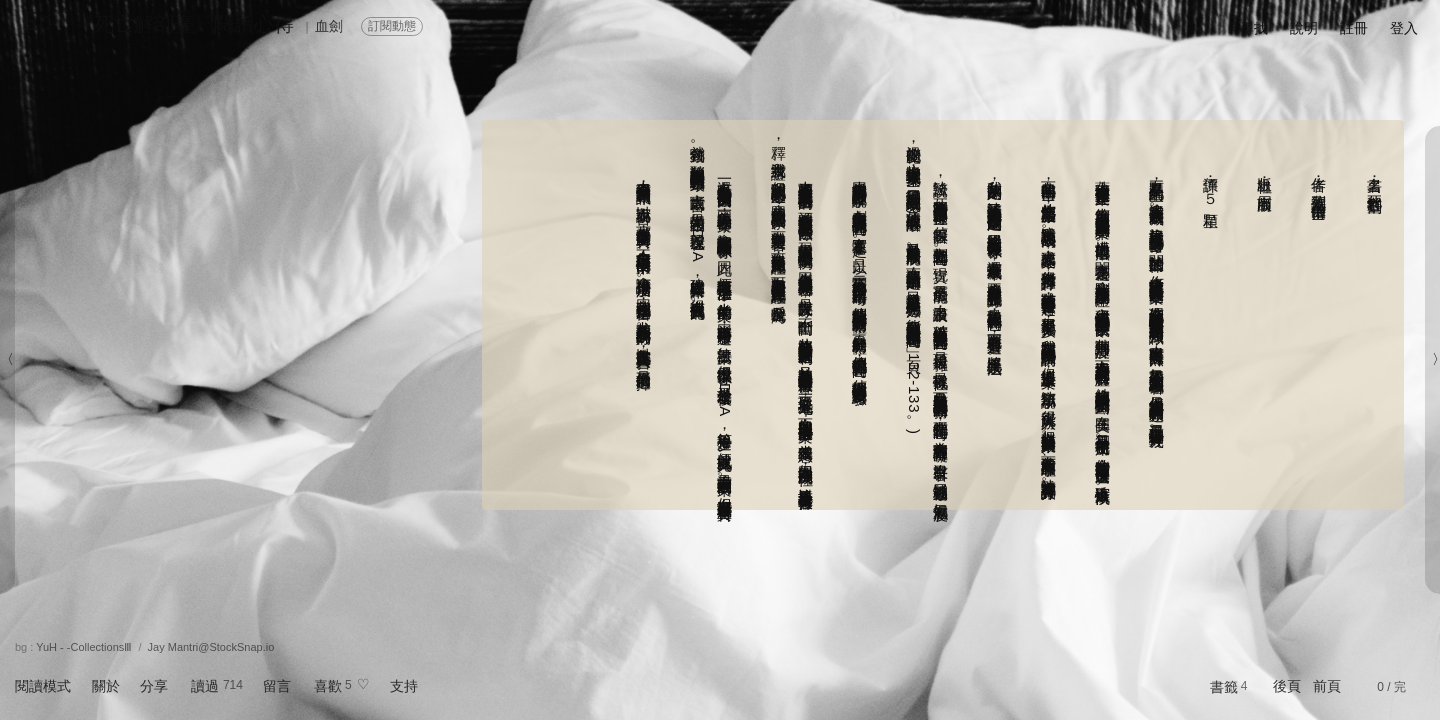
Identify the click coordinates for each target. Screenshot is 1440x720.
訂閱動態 (392, 26)
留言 (277, 686)
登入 (1404, 28)
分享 (154, 686)
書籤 (1224, 687)
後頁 (1287, 686)
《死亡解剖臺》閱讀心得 (184, 24)
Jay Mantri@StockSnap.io (211, 647)
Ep (37, 21)
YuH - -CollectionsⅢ (84, 647)
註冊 (1354, 28)
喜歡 (328, 686)
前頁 (1327, 686)
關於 (106, 686)
